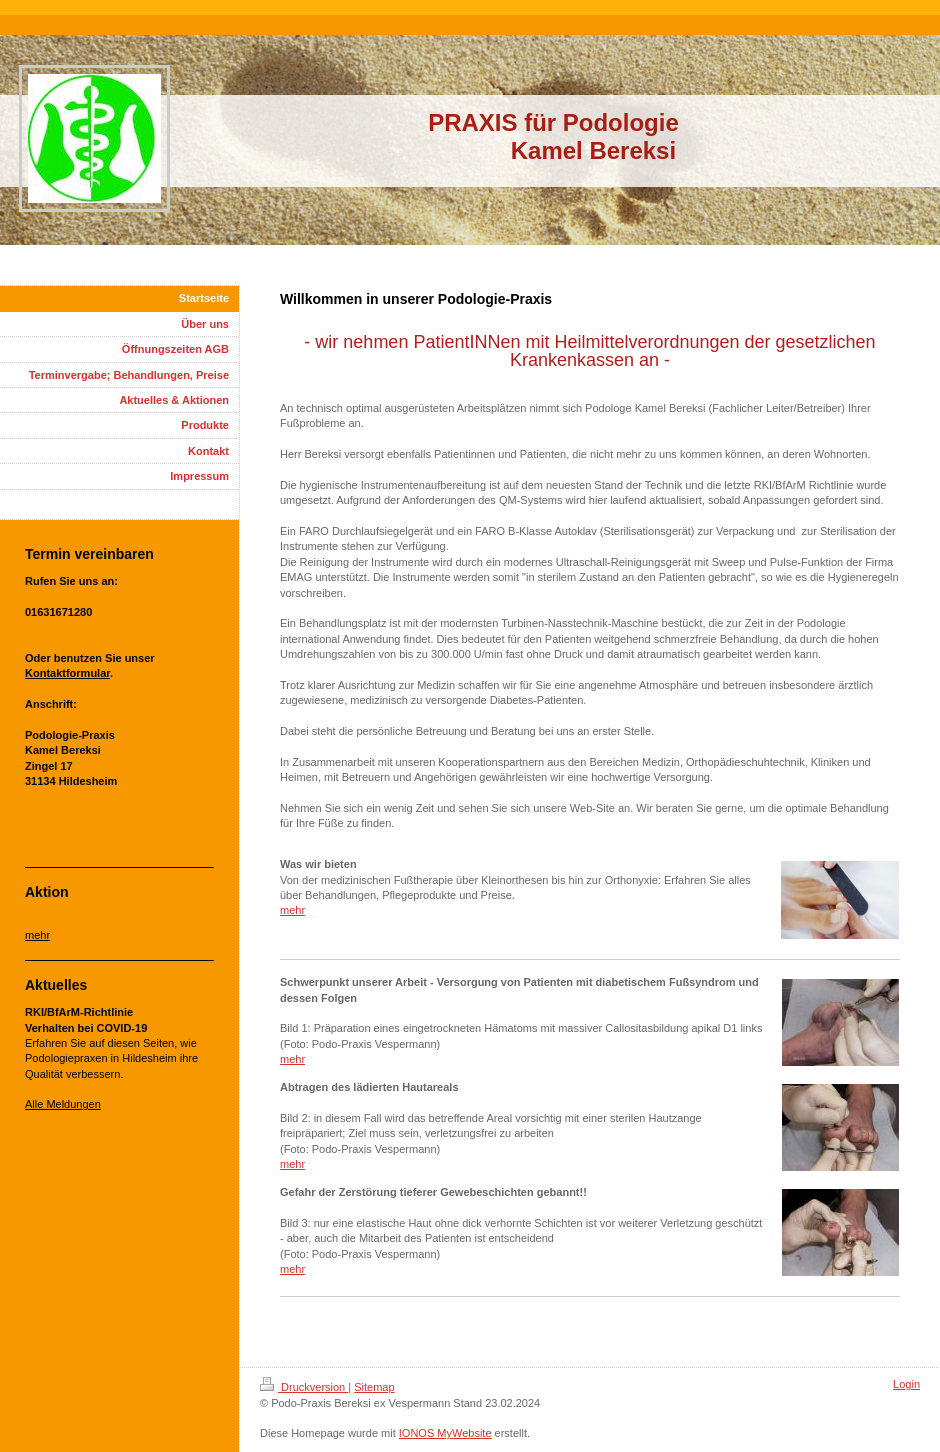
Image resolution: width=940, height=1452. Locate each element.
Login (906, 1384)
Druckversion (304, 1387)
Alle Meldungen (63, 1104)
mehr (292, 910)
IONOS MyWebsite (445, 1433)
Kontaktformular (67, 673)
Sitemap (374, 1387)
